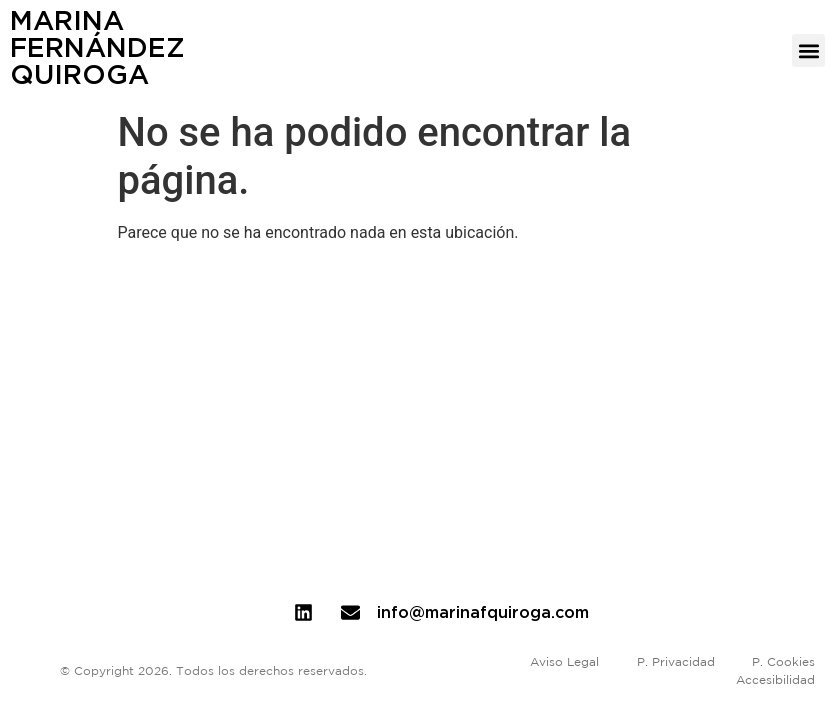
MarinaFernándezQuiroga (97, 47)
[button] (808, 50)
